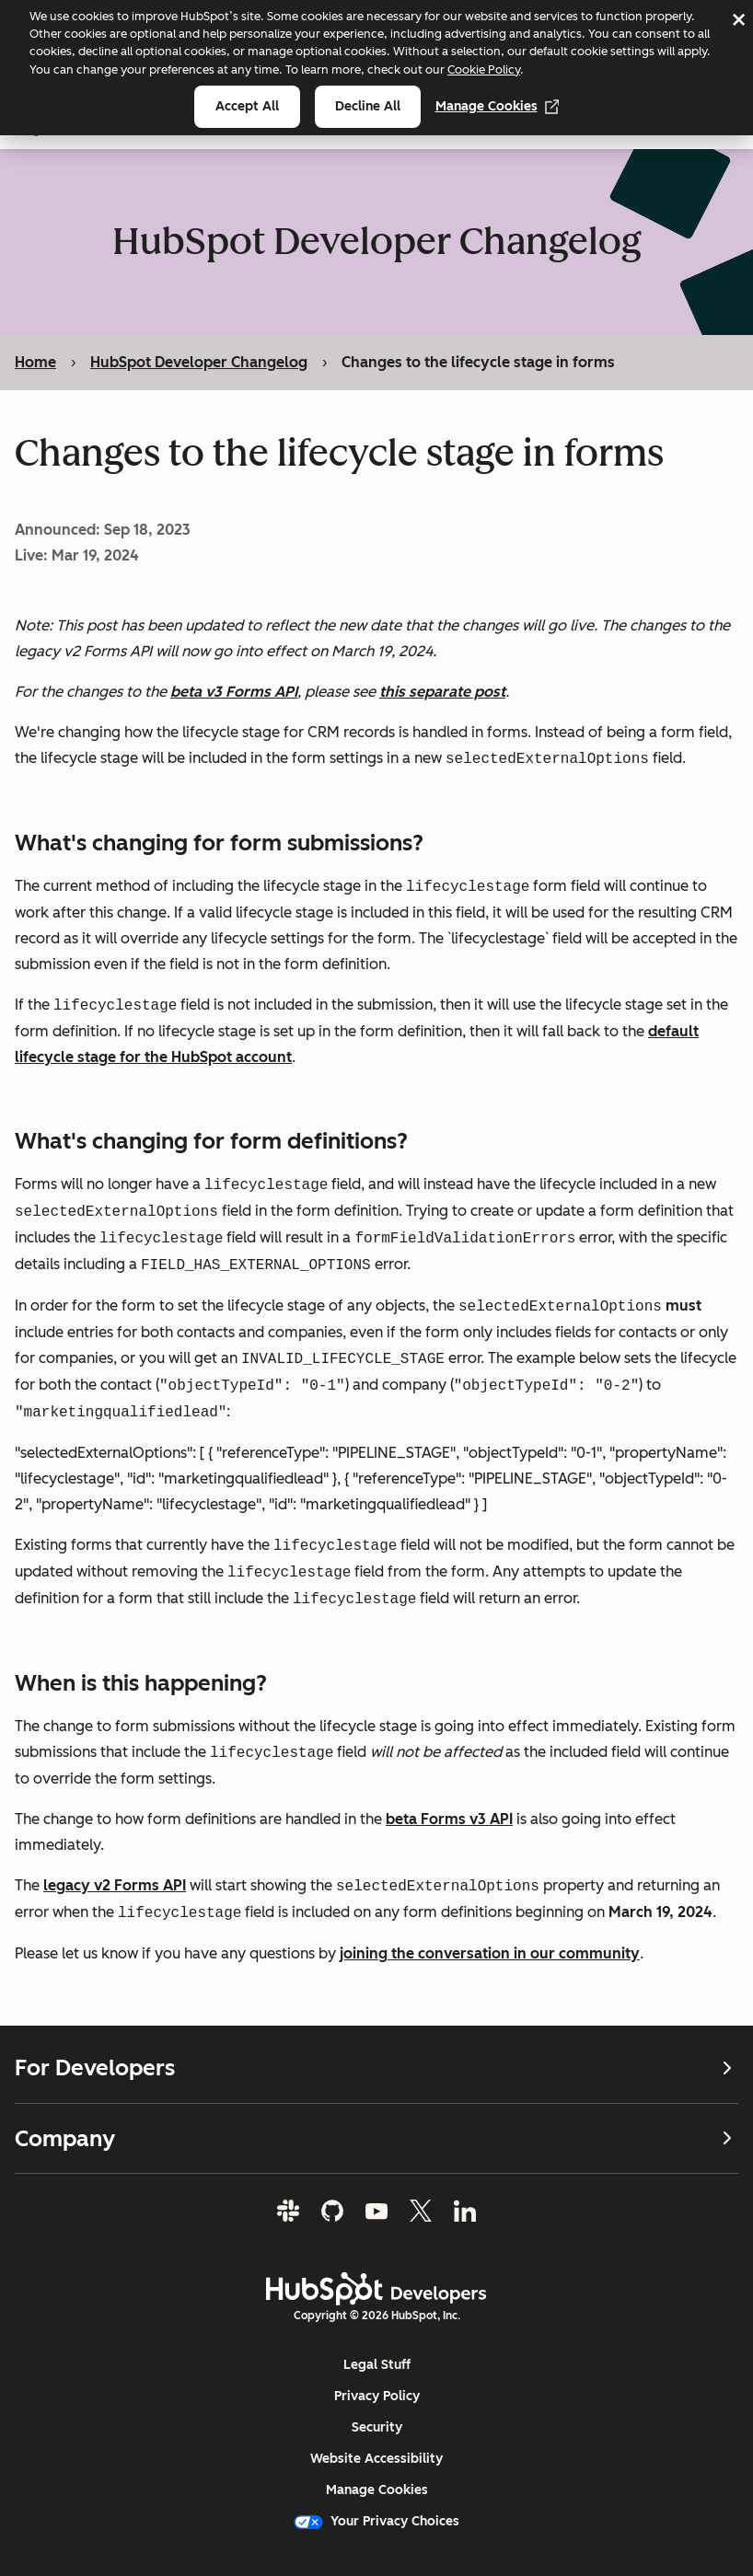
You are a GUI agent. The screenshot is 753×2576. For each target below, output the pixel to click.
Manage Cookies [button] (377, 2490)
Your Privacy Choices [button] (376, 2521)
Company (376, 2137)
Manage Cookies (497, 106)
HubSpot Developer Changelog (198, 362)
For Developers (376, 2068)
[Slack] (288, 2210)
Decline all (367, 106)
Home (35, 362)
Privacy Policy (377, 2396)
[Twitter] (420, 2210)
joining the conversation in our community (490, 1953)
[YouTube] (376, 2210)
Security (377, 2427)
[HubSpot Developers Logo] (376, 2288)
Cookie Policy (483, 69)
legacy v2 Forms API (114, 1886)
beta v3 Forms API (233, 691)
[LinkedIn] (465, 2210)
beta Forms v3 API (449, 1819)
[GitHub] (332, 2210)
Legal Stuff (377, 2365)
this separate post (442, 691)
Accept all (247, 106)
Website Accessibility (376, 2458)
